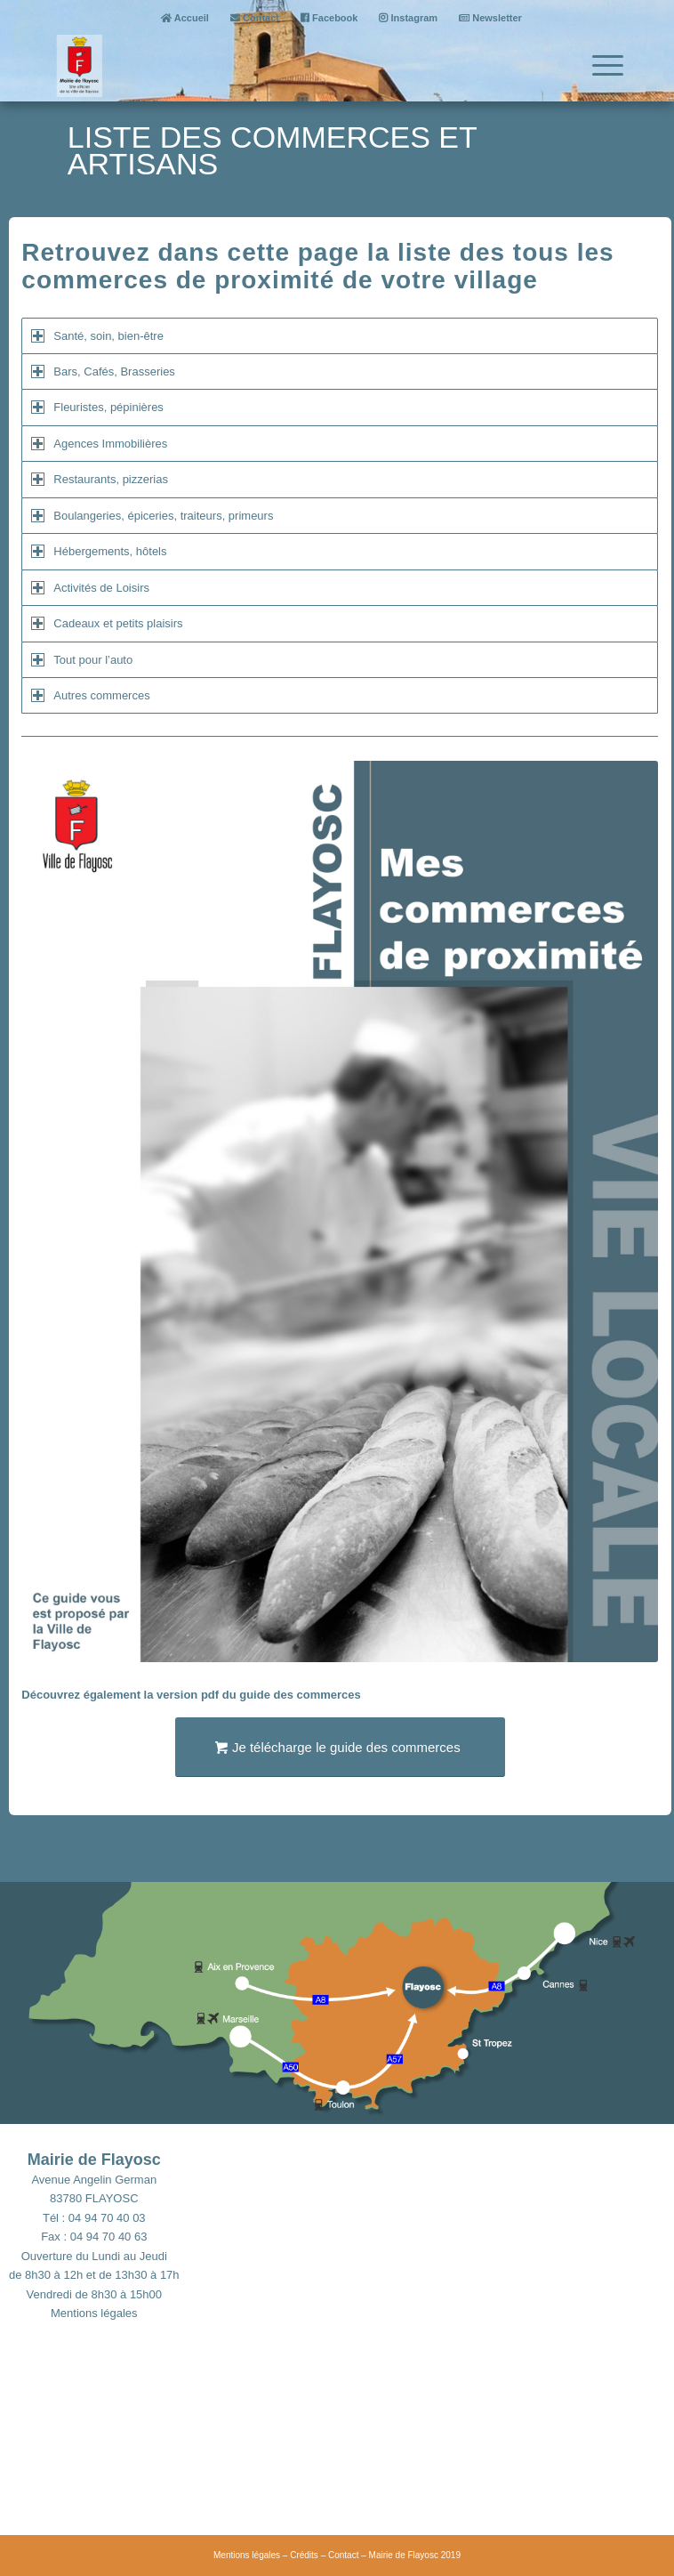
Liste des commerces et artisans (272, 150)
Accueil (185, 17)
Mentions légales (94, 2313)
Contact (254, 17)
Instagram (408, 17)
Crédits (304, 2555)
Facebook (329, 17)
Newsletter (490, 17)
